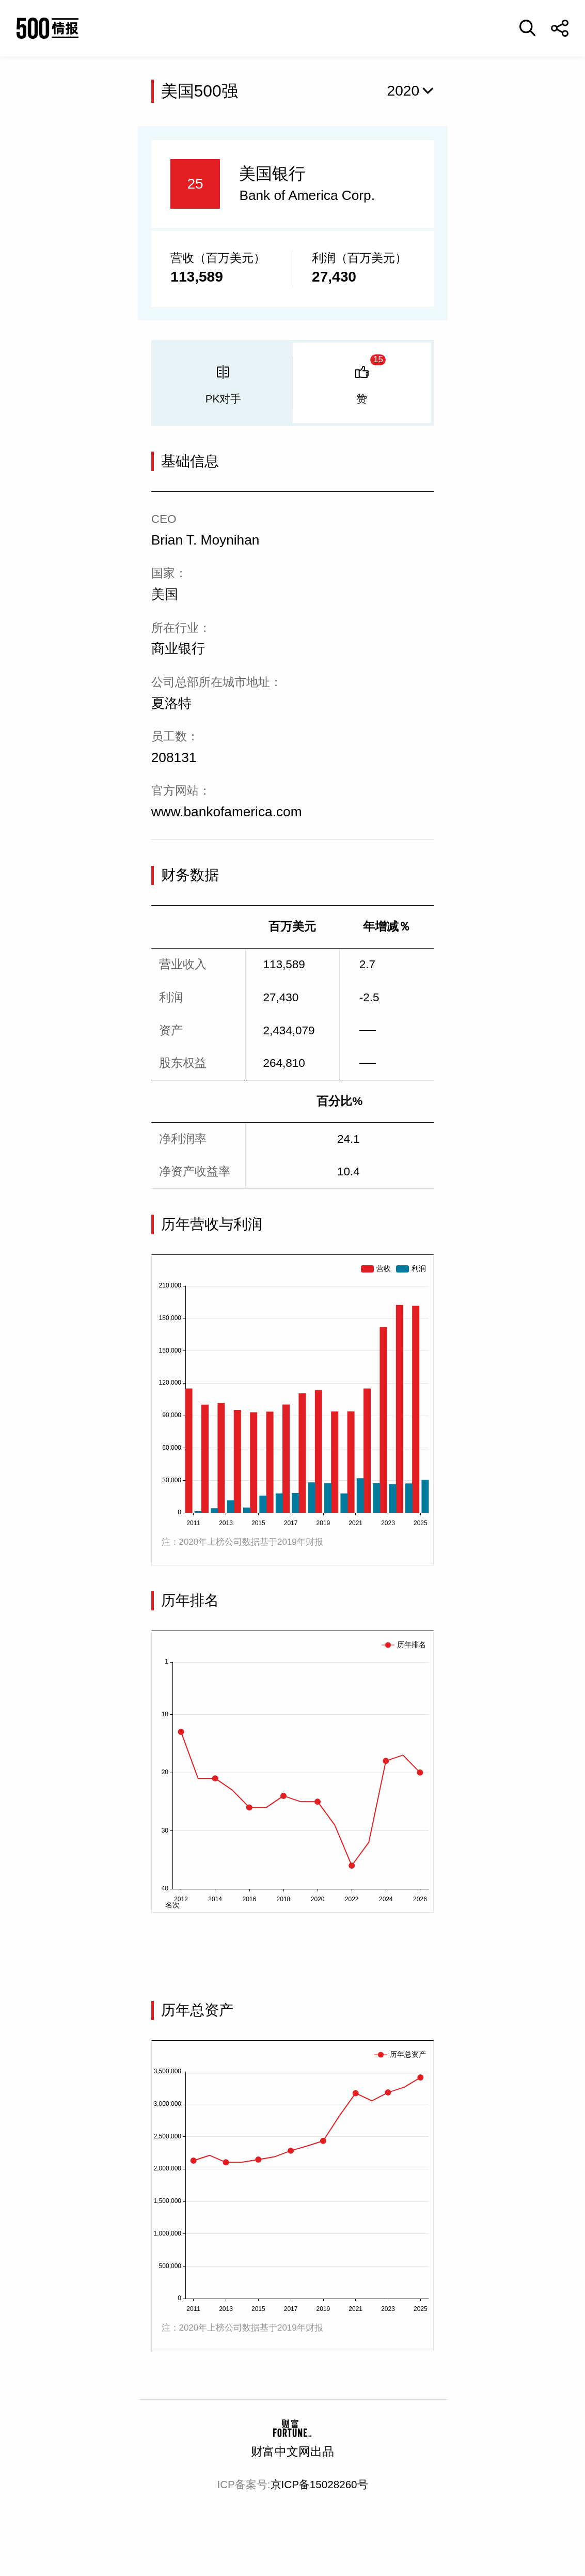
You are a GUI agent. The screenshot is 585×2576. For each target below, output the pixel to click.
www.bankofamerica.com (226, 811)
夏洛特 (171, 703)
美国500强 (199, 91)
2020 (403, 91)
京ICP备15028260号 (319, 2484)
